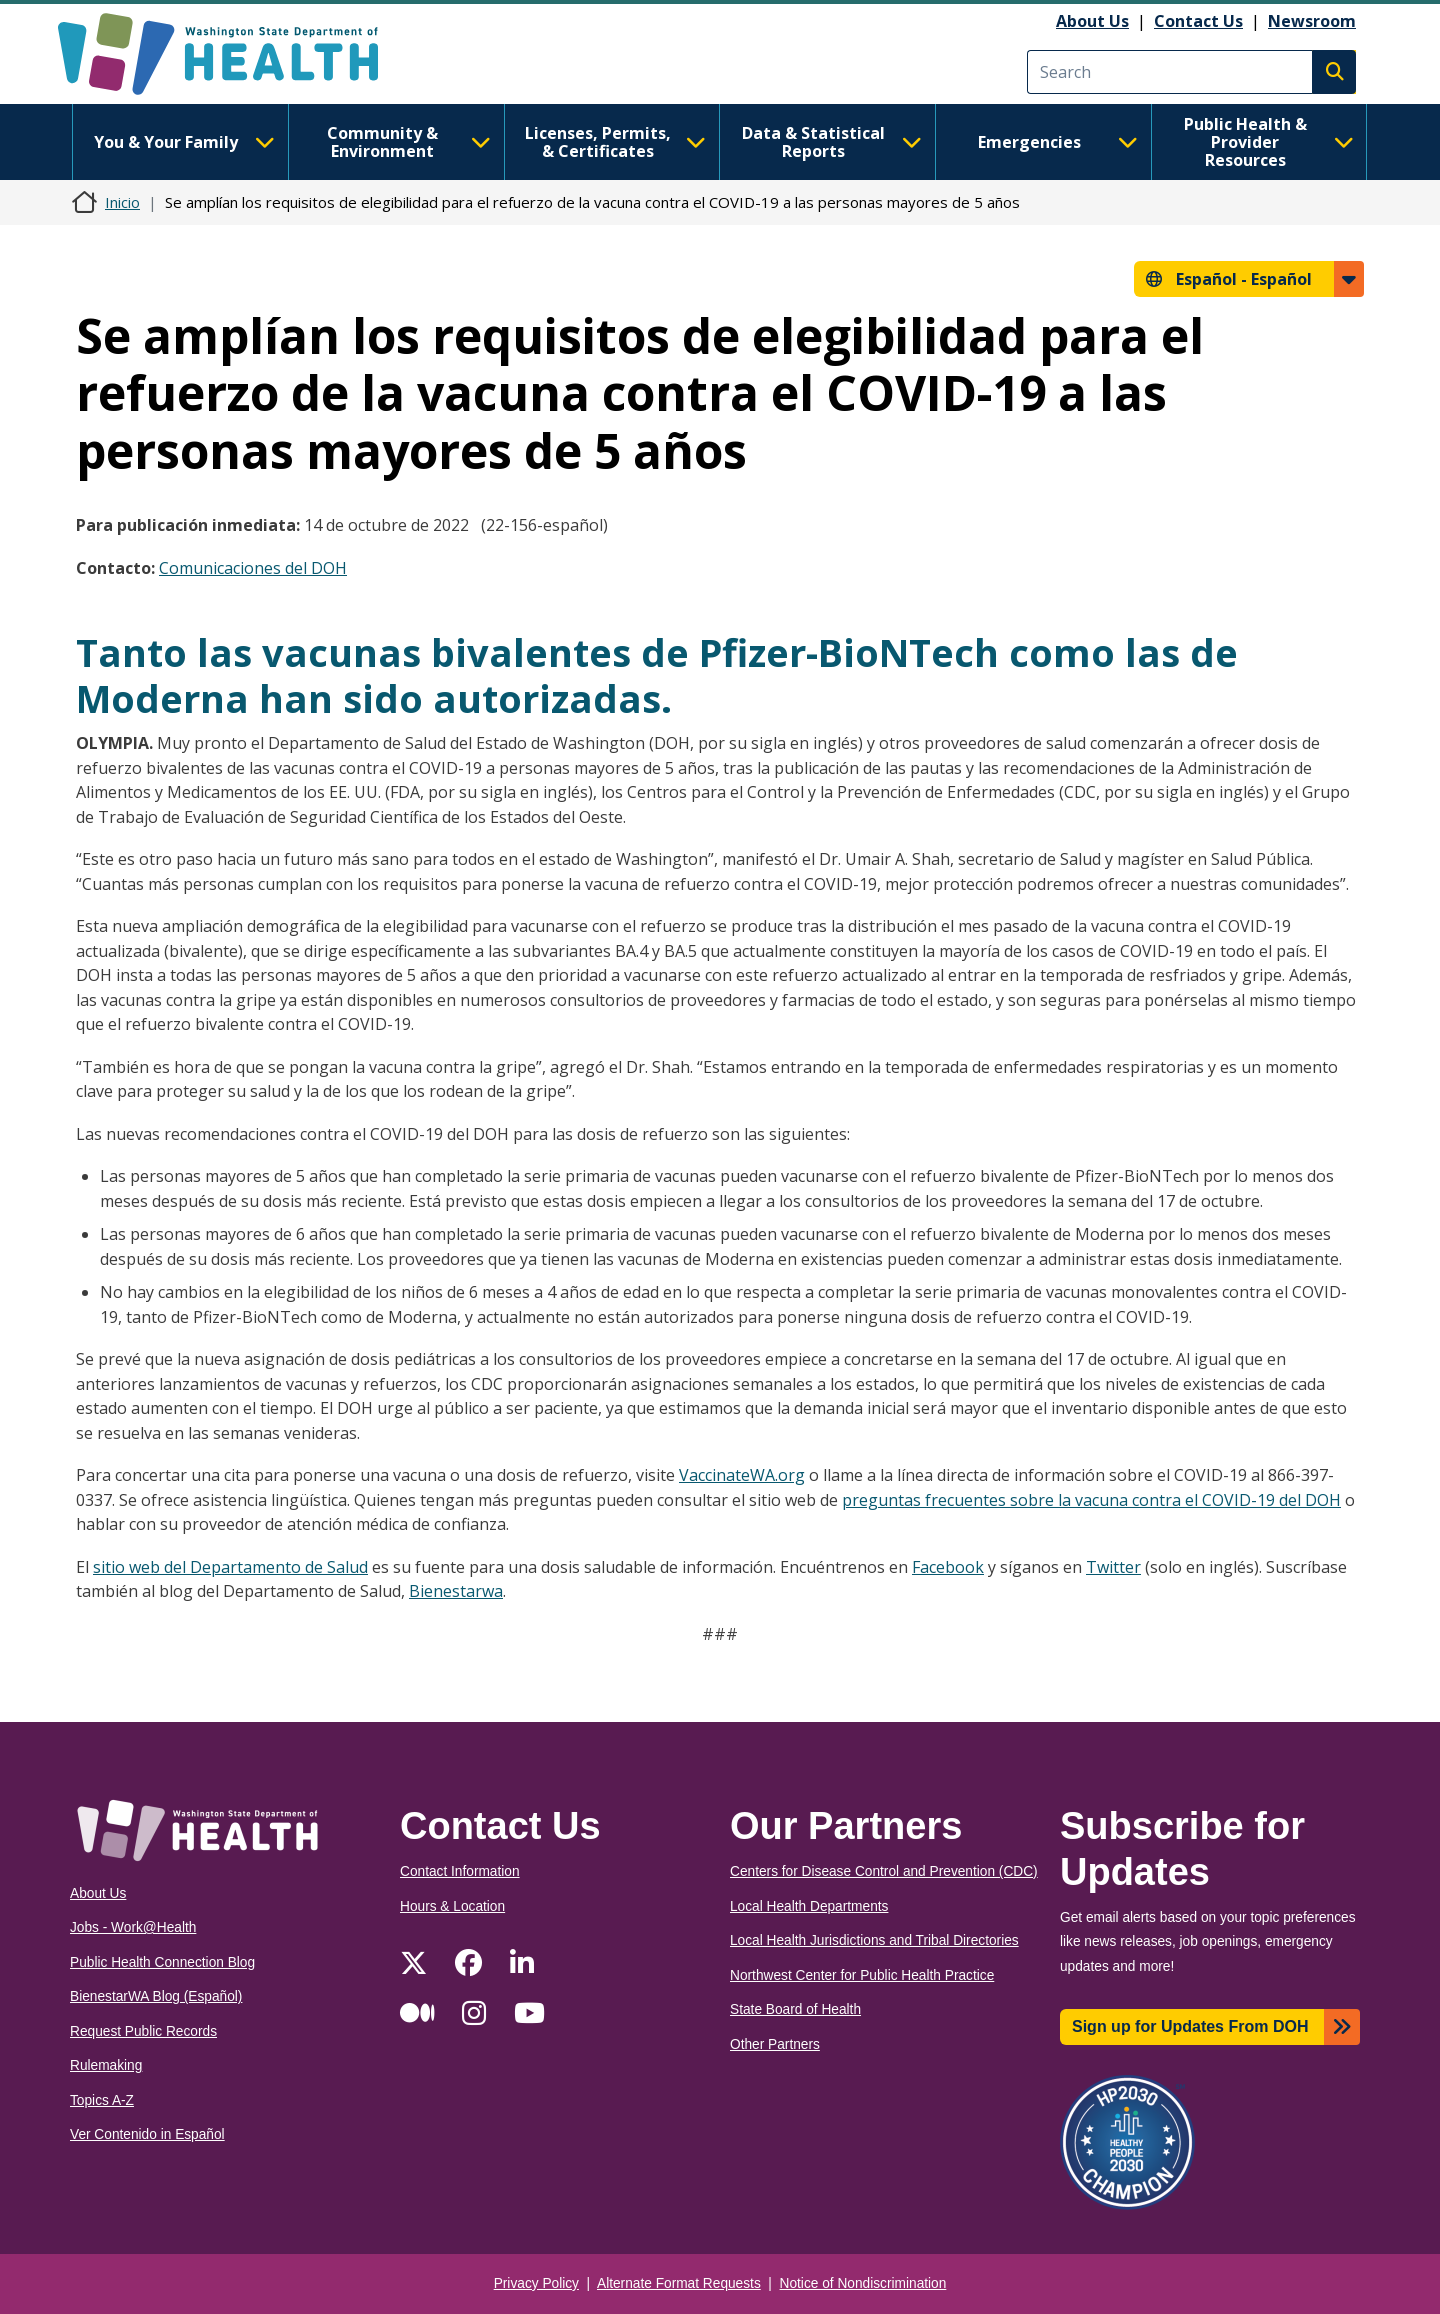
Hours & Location (452, 1906)
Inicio (122, 202)
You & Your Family (184, 142)
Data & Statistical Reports (832, 142)
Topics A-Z (102, 2100)
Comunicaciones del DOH (253, 568)
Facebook (948, 1567)
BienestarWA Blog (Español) (156, 1996)
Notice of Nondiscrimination (863, 2283)
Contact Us (1198, 21)
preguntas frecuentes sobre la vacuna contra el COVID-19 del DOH (1091, 1500)
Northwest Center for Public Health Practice (862, 1975)
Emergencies (1058, 142)
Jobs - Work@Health (133, 1927)
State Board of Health (795, 2009)
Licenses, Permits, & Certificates (615, 142)
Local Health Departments (809, 1906)
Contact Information (460, 1871)
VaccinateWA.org (742, 1475)
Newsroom (1312, 21)
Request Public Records (143, 2031)
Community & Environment (409, 142)
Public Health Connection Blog (162, 1962)
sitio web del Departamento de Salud (230, 1567)
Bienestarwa (456, 1591)
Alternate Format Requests (679, 2283)
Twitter (1113, 1567)
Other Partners (775, 2044)
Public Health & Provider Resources (1269, 142)
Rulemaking (106, 2065)
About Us (1092, 21)
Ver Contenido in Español (147, 2134)
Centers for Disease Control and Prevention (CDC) (884, 1871)
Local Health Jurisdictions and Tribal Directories (874, 1940)
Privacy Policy (536, 2283)
